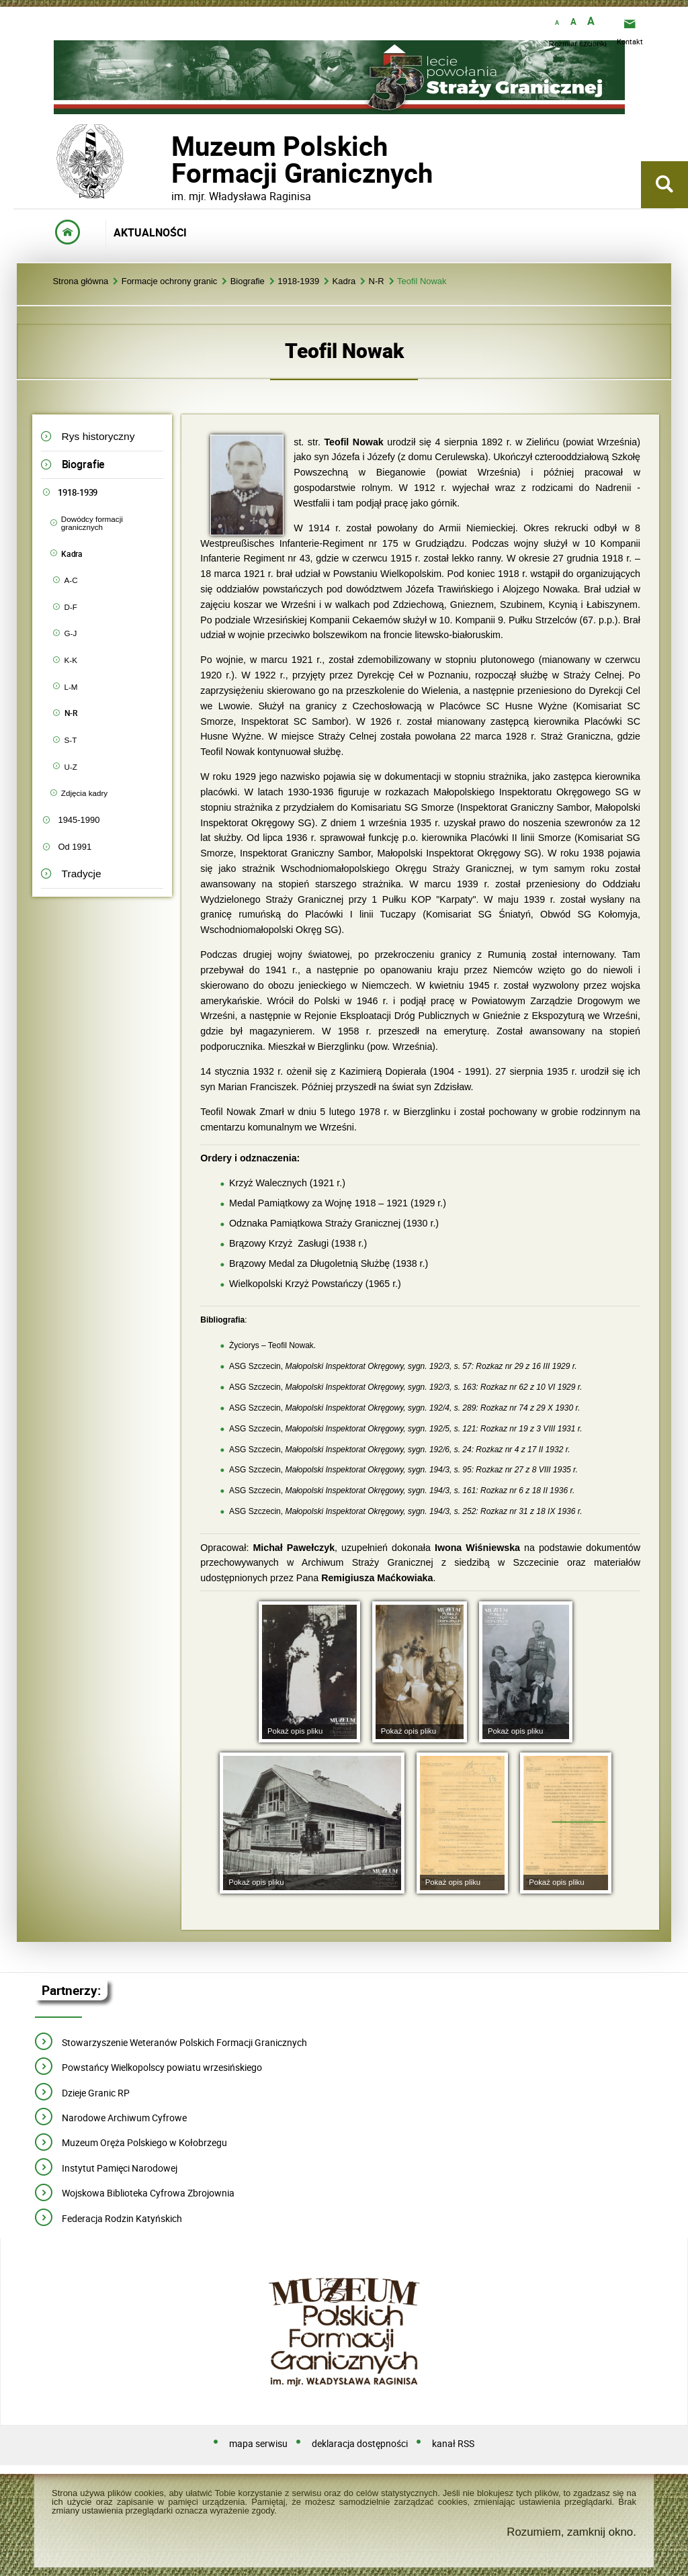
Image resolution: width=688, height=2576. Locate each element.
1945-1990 (78, 820)
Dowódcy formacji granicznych (92, 523)
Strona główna (80, 281)
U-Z (70, 766)
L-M (71, 686)
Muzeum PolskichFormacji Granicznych (171, 160)
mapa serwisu (258, 2444)
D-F (70, 607)
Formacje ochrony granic (170, 281)
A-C (71, 580)
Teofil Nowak (421, 281)
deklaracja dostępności (360, 2444)
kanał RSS (453, 2444)
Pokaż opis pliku (294, 1731)
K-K (70, 660)
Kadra (344, 281)
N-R (376, 281)
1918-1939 (298, 281)
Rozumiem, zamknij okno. (571, 2532)
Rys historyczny (98, 436)
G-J (70, 633)
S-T (70, 740)
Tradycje (81, 873)
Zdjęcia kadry (84, 793)
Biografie (247, 281)
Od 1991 (74, 847)
